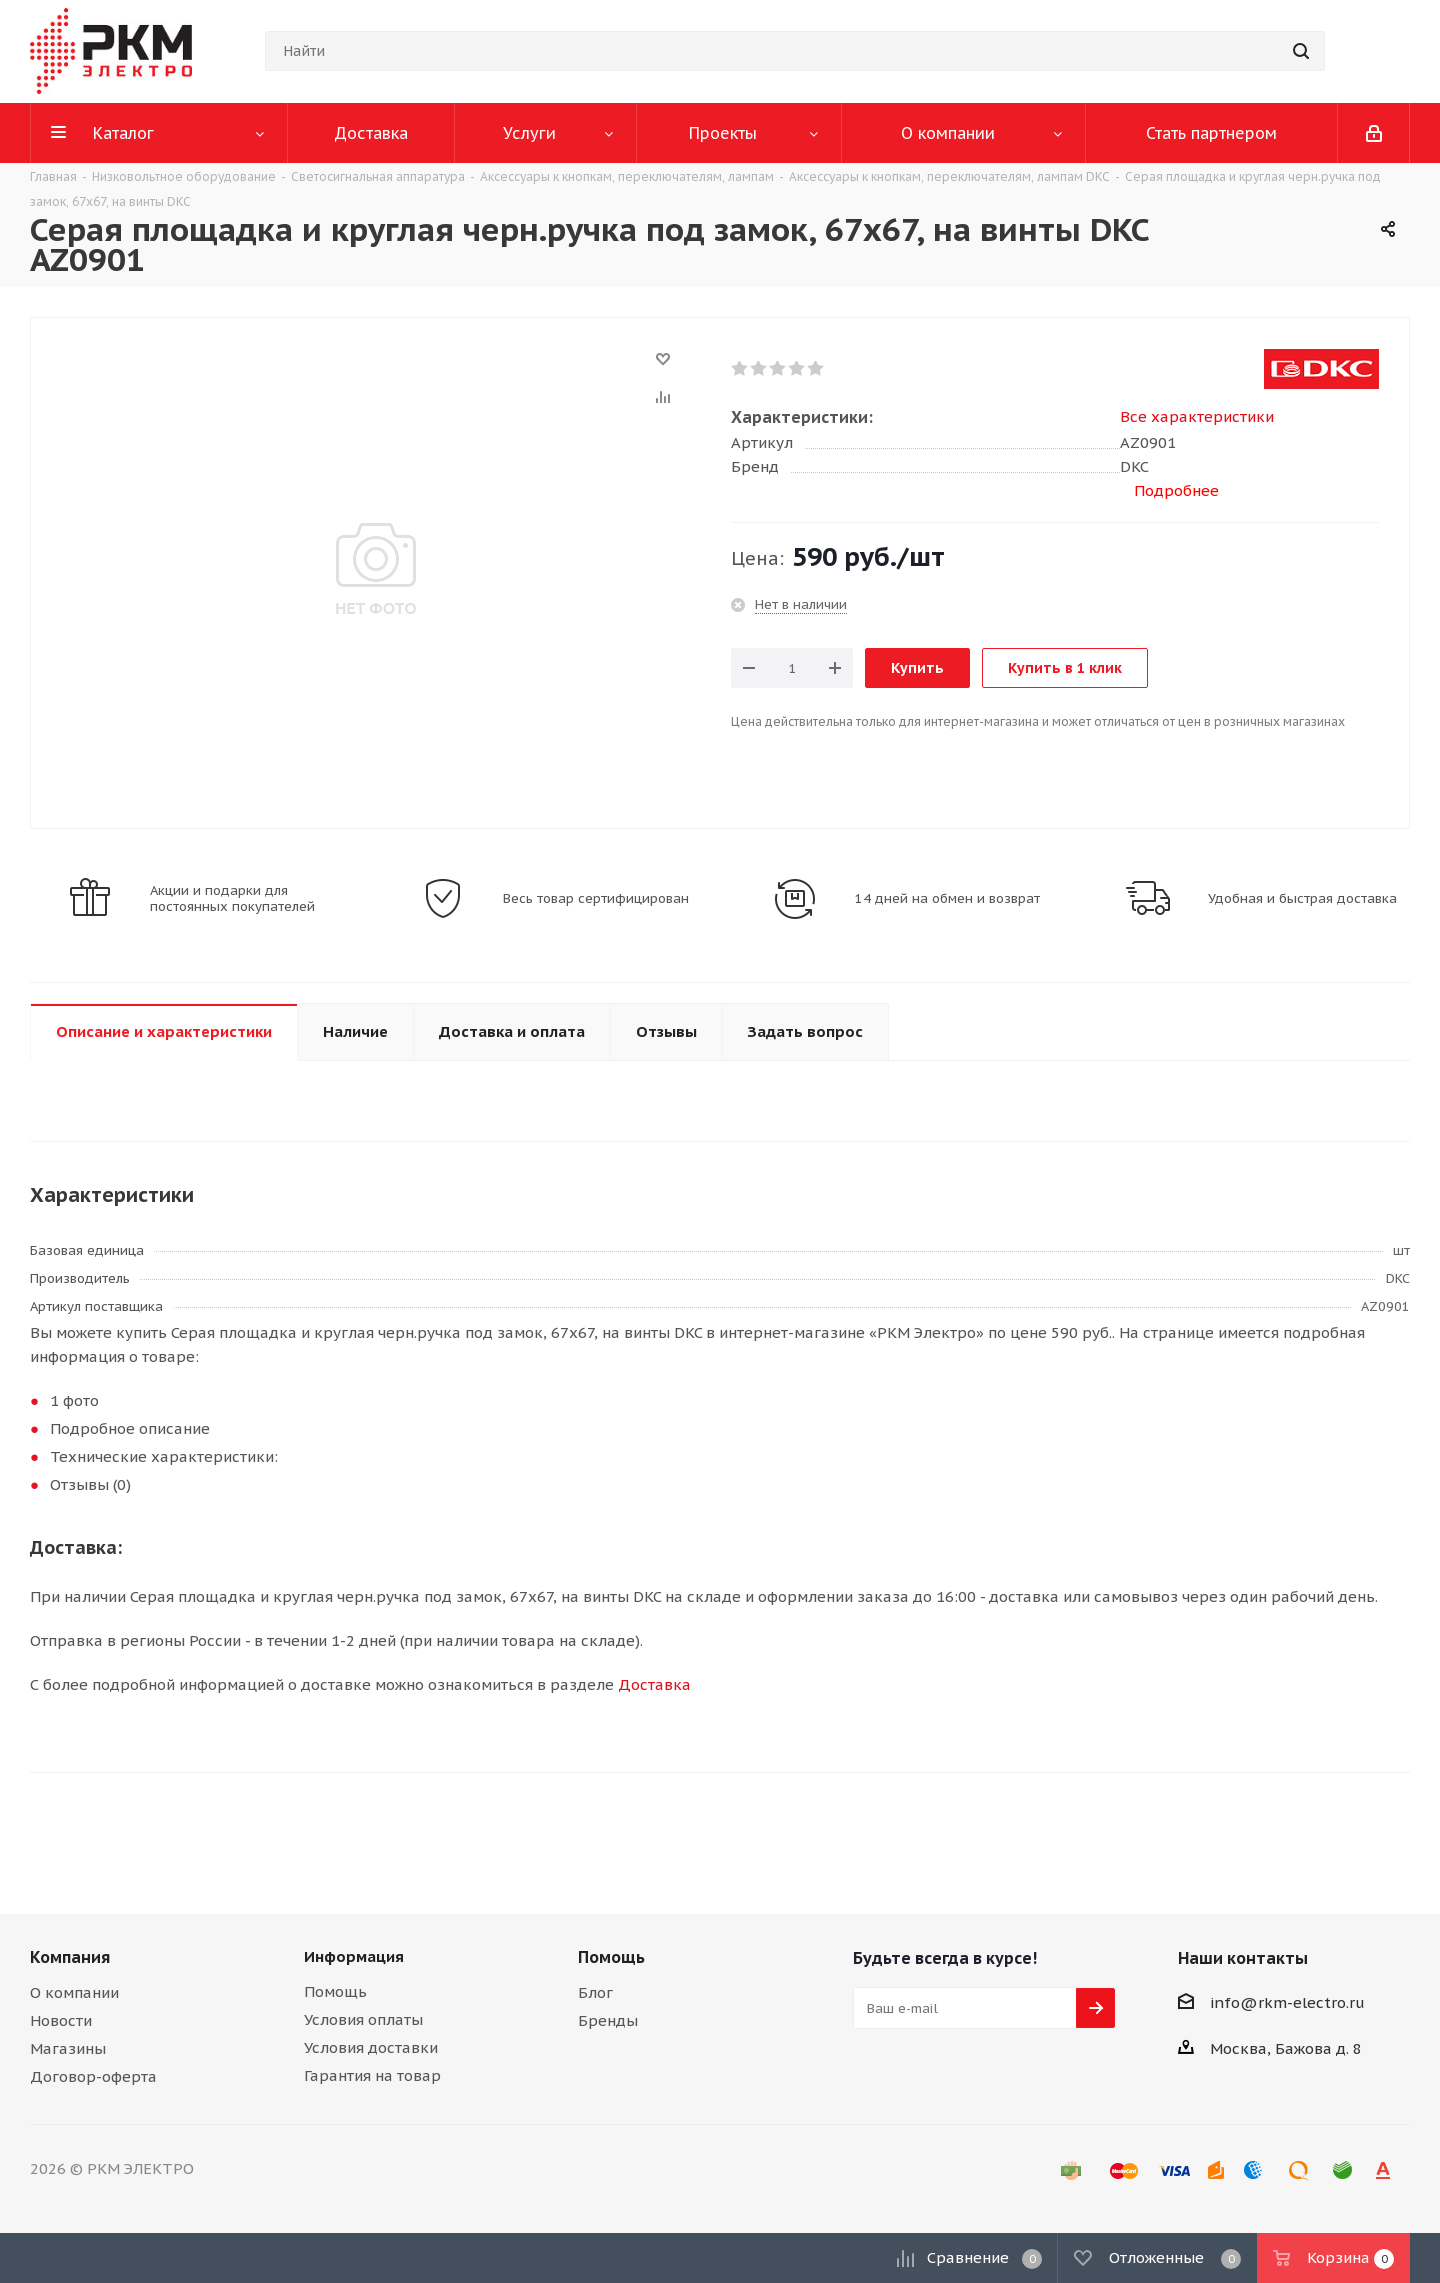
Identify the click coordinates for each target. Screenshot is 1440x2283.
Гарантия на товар (372, 2075)
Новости (61, 2020)
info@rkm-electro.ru (1287, 2002)
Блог (595, 1992)
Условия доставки (371, 2047)
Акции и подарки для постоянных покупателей (232, 899)
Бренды (608, 2020)
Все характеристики (1197, 416)
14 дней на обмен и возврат (947, 899)
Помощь (335, 1991)
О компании (74, 1992)
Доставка (654, 1684)
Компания (70, 1957)
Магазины (68, 2048)
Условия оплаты (363, 2019)
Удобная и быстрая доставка (1302, 899)
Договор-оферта (93, 2076)
